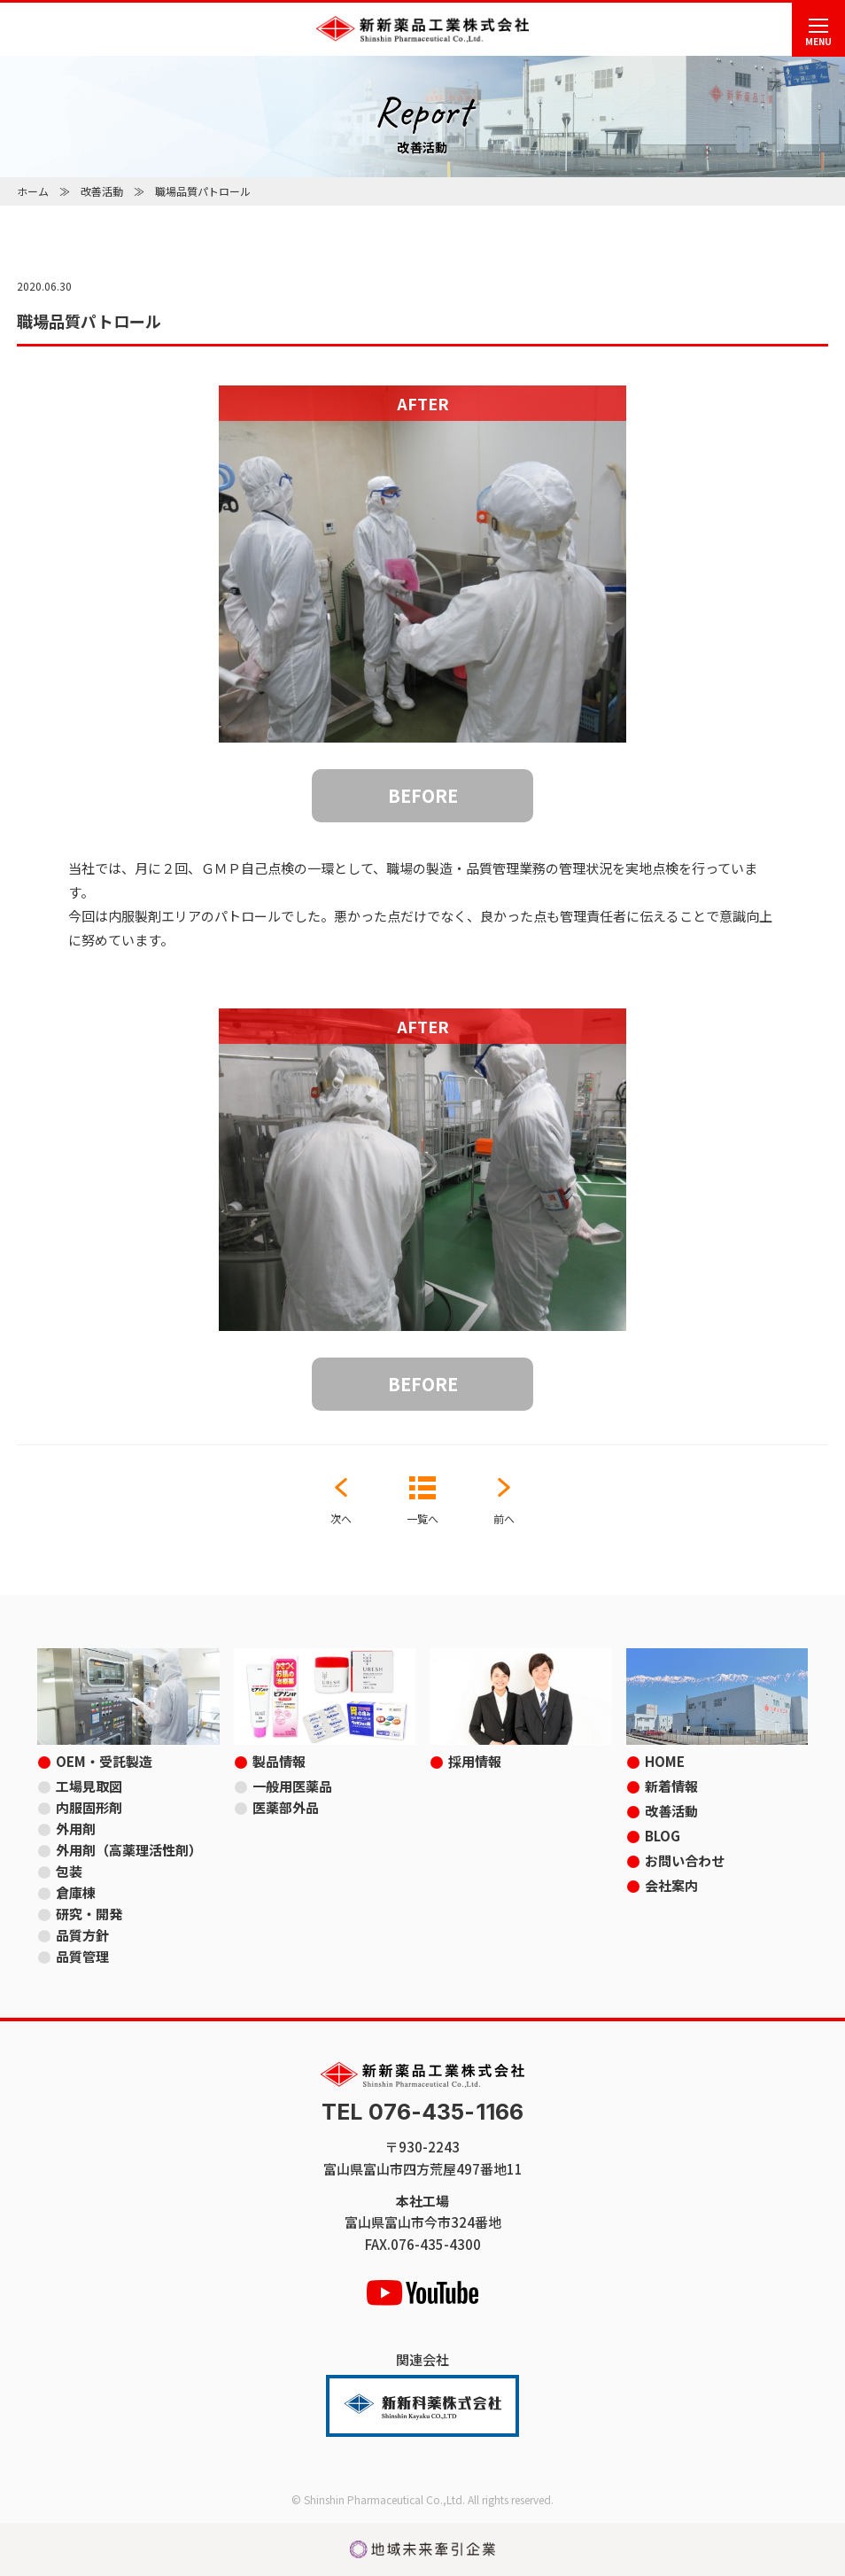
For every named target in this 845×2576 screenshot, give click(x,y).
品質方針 (82, 1935)
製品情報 (279, 1761)
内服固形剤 (89, 1807)
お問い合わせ (685, 1860)
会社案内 (671, 1885)
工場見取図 (89, 1786)
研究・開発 (89, 1913)
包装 (69, 1871)
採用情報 (474, 1761)
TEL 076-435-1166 (422, 2112)
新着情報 (671, 1786)
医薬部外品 (285, 1807)
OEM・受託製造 (104, 1761)
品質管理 (82, 1956)
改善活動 (102, 190)
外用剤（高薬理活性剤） (129, 1850)
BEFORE (423, 795)
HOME (665, 1761)
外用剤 (76, 1828)
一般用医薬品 (292, 1786)
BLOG (662, 1835)
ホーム (33, 190)
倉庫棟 (76, 1892)
